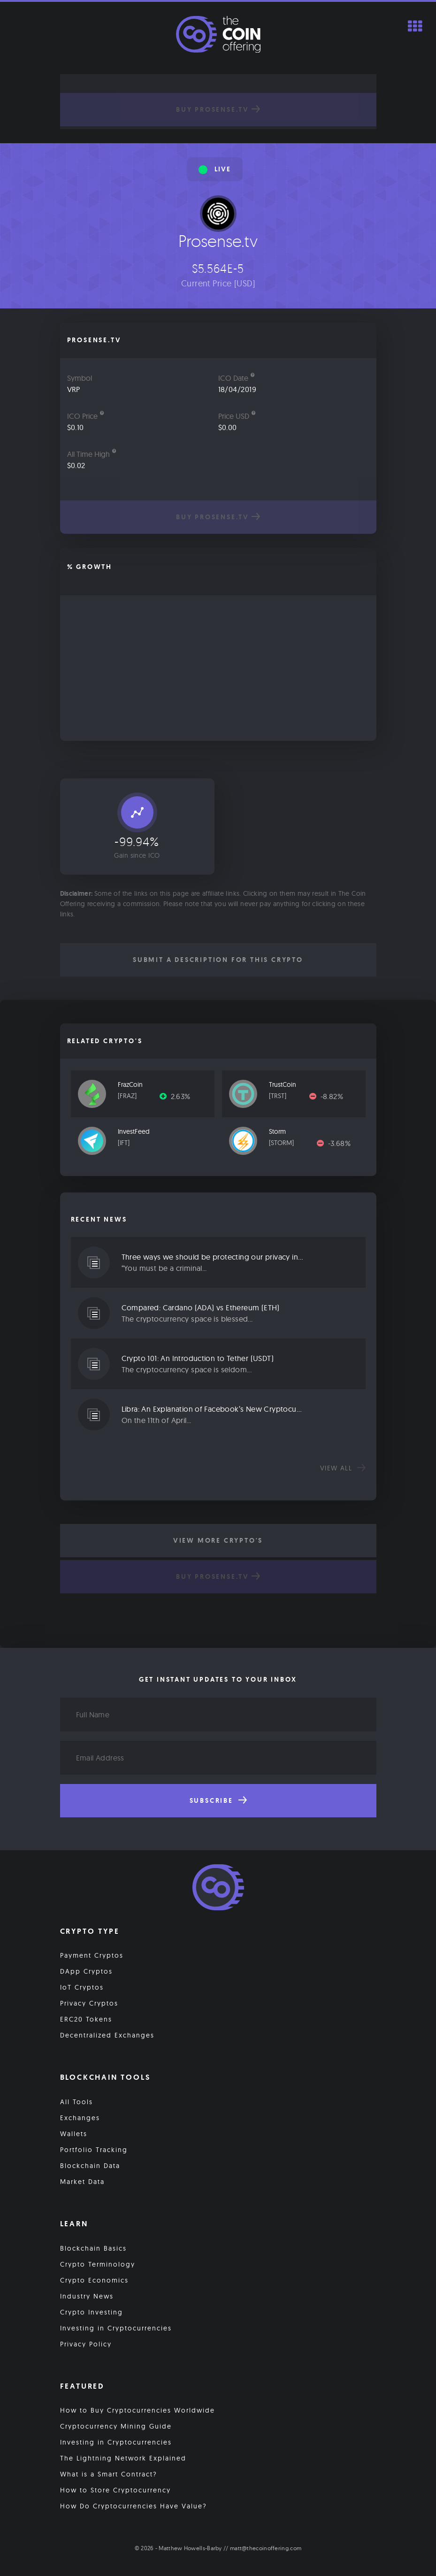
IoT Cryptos (82, 1987)
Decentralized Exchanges (107, 2035)
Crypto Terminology (97, 2264)
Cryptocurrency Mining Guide (116, 2426)
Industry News (87, 2296)
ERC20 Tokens (86, 2019)
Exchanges (80, 2118)
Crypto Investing (91, 2312)
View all (343, 1468)
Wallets (73, 2134)
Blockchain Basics (93, 2248)
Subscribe (218, 1800)
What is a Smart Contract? (108, 2474)
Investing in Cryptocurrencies (116, 2328)
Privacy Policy (86, 2344)
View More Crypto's (218, 1540)
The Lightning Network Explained (123, 2458)
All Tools (76, 2102)
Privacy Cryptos (89, 2003)
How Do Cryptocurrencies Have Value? (133, 2506)
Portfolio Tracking (94, 2149)
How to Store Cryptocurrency (115, 2490)
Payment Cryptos (91, 1955)
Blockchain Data (90, 2165)
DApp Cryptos (86, 1971)
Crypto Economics (94, 2280)
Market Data (82, 2181)
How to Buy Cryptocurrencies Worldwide (137, 2410)
